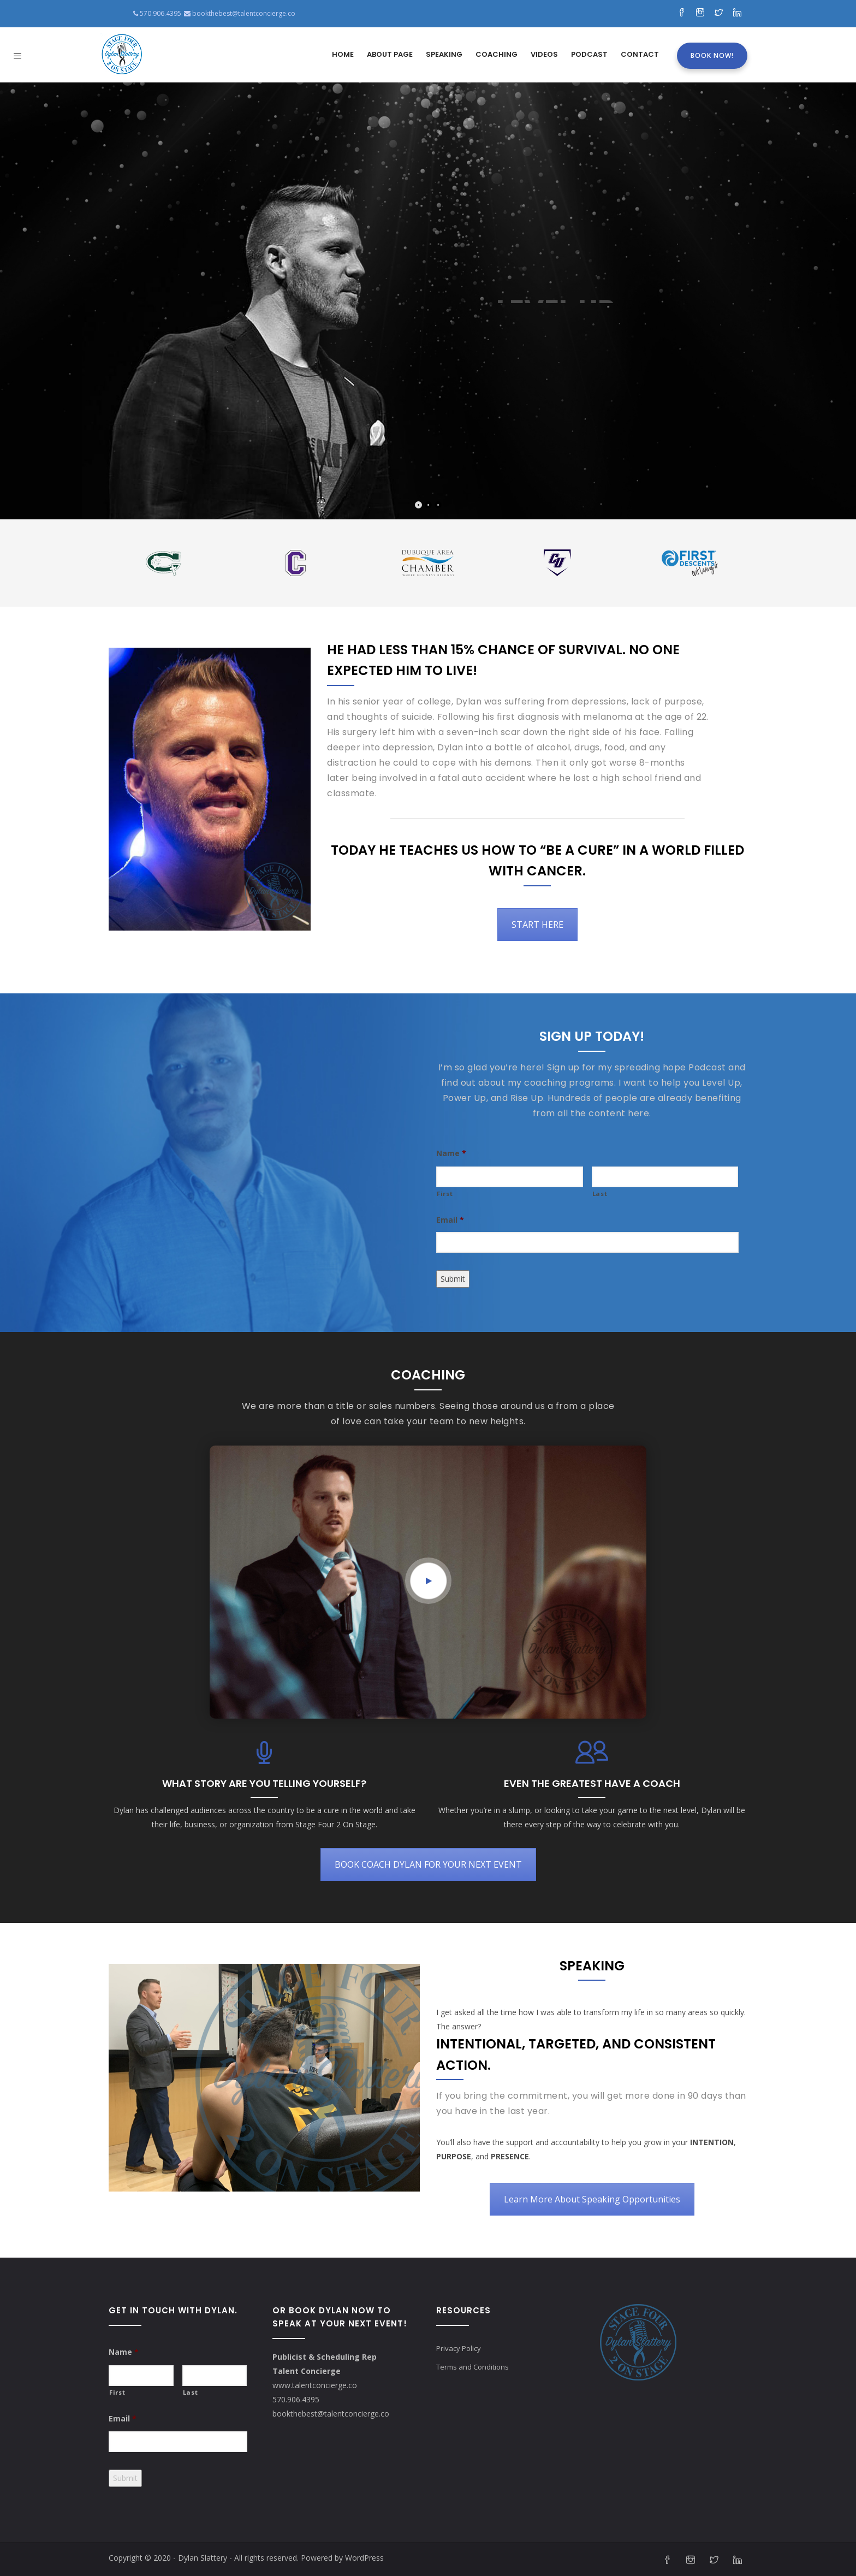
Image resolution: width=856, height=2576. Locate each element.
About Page (390, 54)
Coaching (496, 54)
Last (600, 1193)
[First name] (509, 1176)
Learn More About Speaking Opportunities (592, 2199)
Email (450, 1220)
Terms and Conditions (472, 2367)
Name (451, 1153)
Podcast (589, 54)
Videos (544, 54)
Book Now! (712, 55)
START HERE (537, 925)
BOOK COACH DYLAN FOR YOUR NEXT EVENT (428, 1864)
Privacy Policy (458, 2348)
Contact (640, 54)
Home (343, 54)
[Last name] (665, 1176)
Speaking (444, 54)
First (445, 1193)
